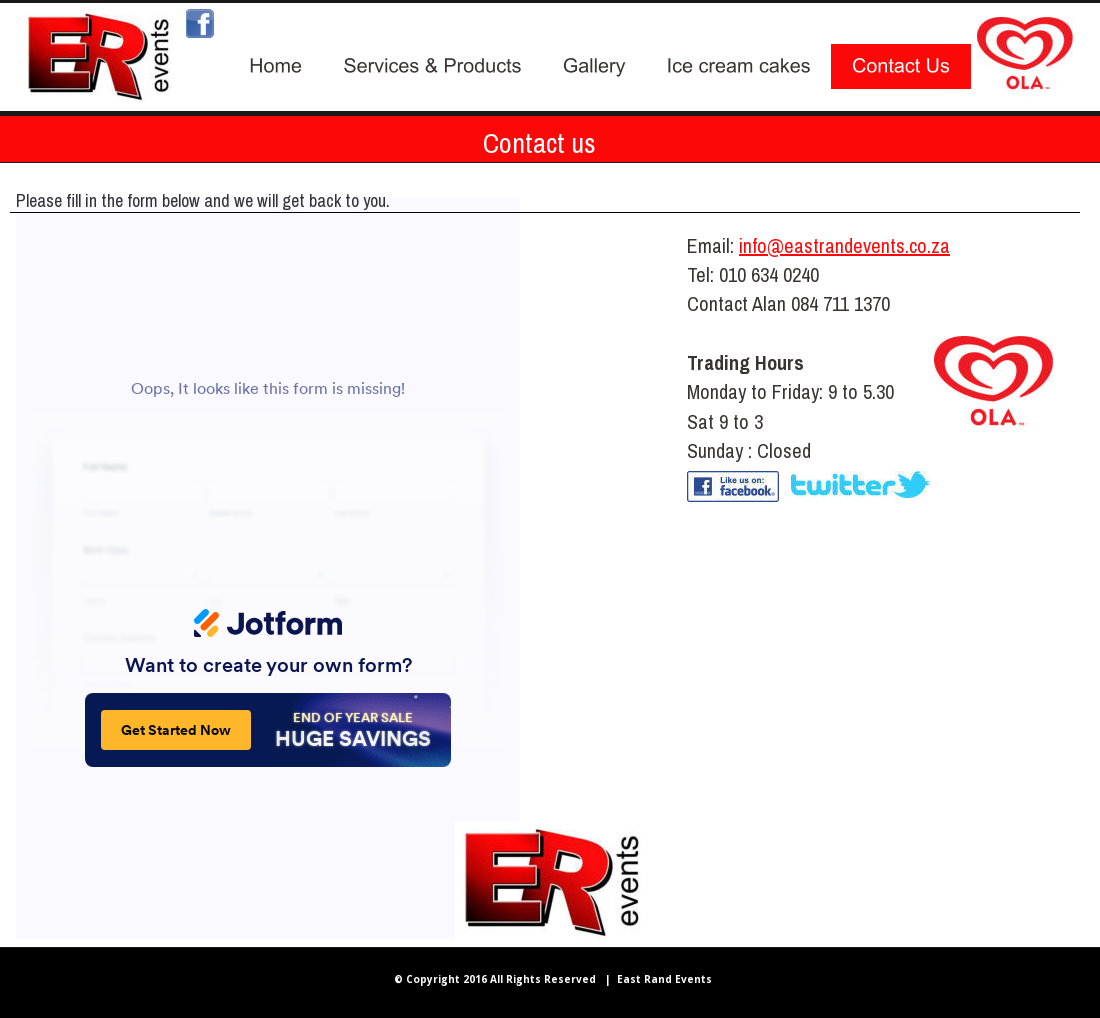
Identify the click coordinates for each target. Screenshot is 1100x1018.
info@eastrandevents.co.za (844, 245)
